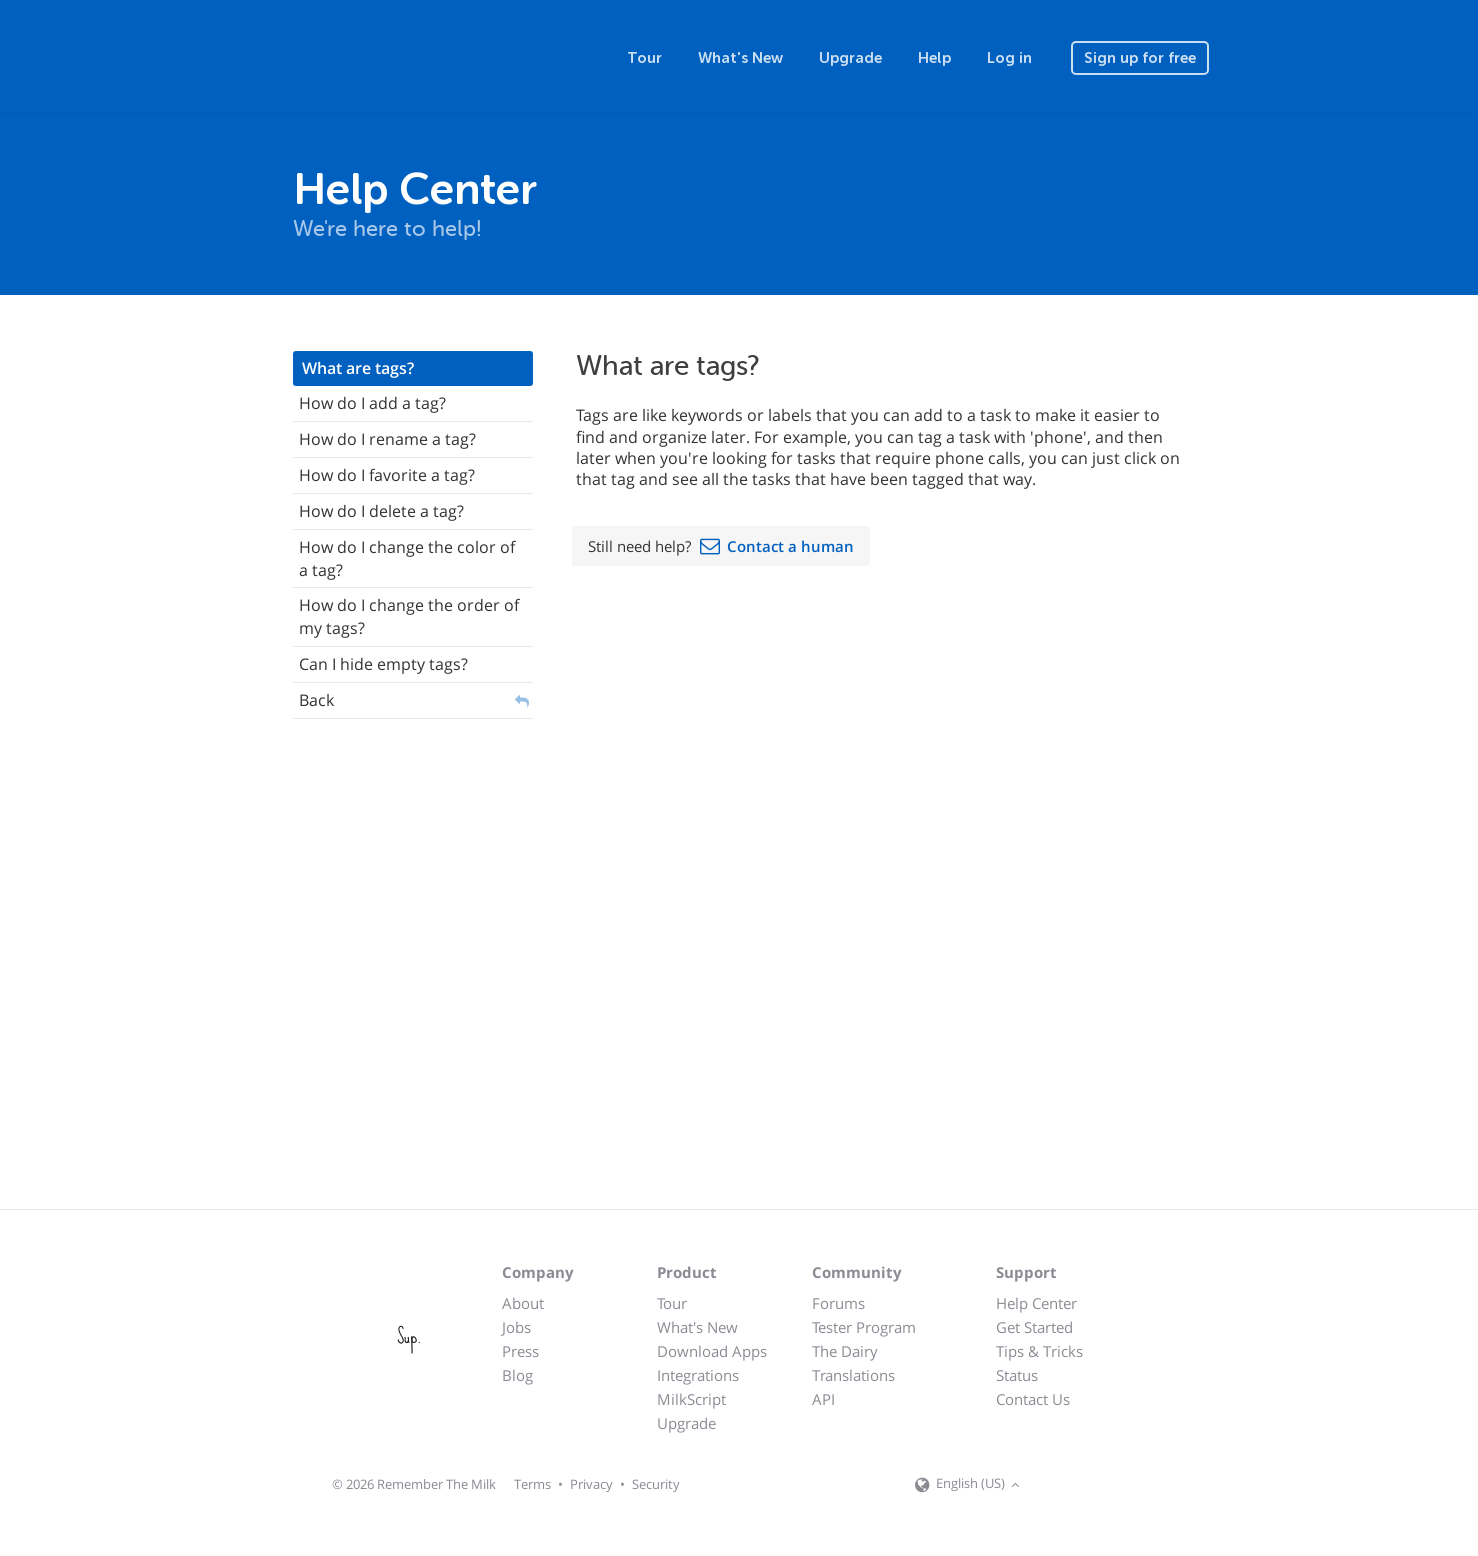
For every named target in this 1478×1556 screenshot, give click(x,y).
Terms (532, 1484)
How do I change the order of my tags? (409, 616)
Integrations (698, 1375)
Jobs (516, 1327)
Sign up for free (1140, 58)
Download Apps (712, 1351)
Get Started (1034, 1327)
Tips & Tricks (1039, 1351)
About (523, 1303)
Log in (1009, 58)
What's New (740, 58)
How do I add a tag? (372, 403)
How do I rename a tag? (387, 439)
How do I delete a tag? (381, 511)
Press (520, 1351)
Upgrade (850, 58)
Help (934, 58)
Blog (517, 1375)
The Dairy (845, 1351)
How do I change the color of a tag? (407, 558)
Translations (853, 1375)
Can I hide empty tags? (383, 664)
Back (316, 700)
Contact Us (1033, 1399)
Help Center (1036, 1303)
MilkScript (691, 1399)
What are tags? (358, 368)
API (823, 1399)
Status (1017, 1375)
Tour (644, 58)
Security (656, 1484)
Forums (838, 1303)
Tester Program (864, 1327)
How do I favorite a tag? (387, 475)
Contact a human (790, 546)
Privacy (591, 1484)
